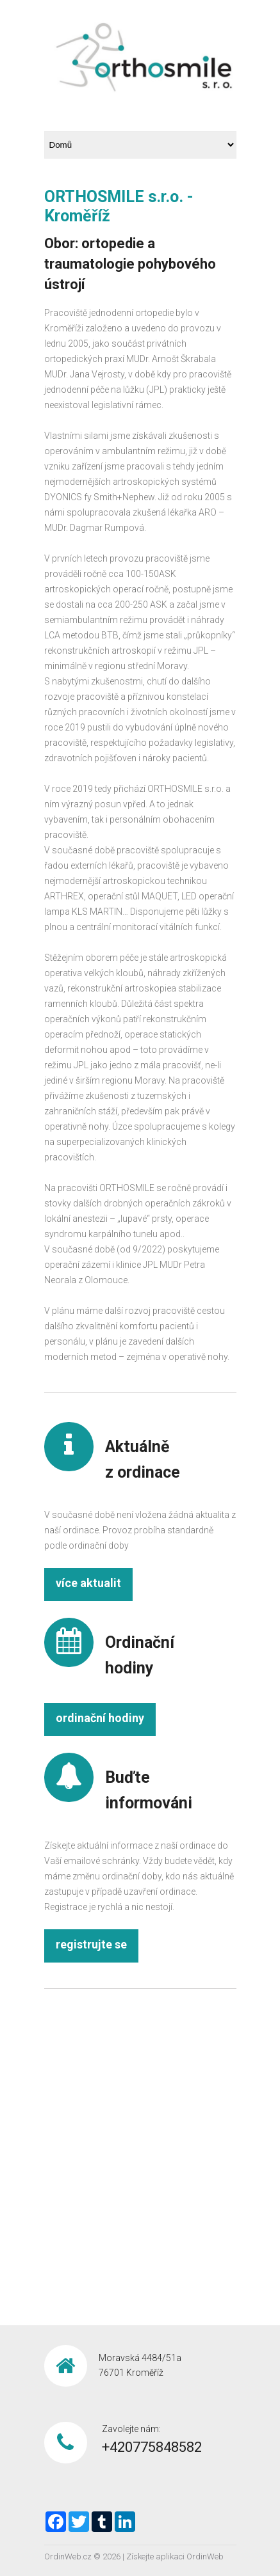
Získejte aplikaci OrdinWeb (175, 2556)
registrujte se (91, 1944)
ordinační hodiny (100, 1718)
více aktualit (88, 1583)
